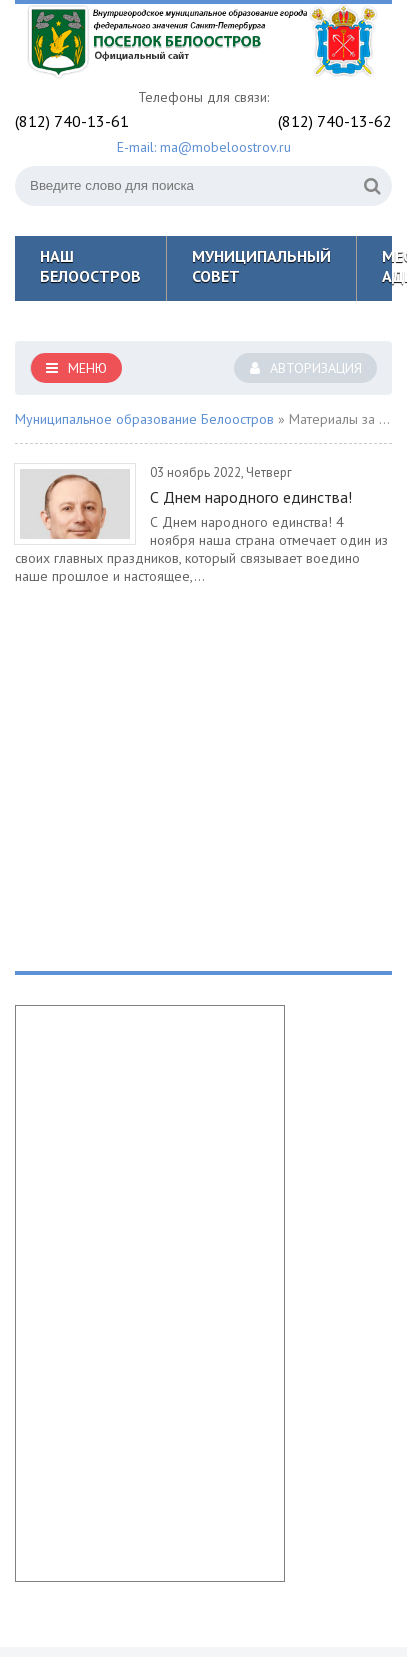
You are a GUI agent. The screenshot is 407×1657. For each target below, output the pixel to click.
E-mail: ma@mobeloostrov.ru (204, 147)
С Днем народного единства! (251, 497)
